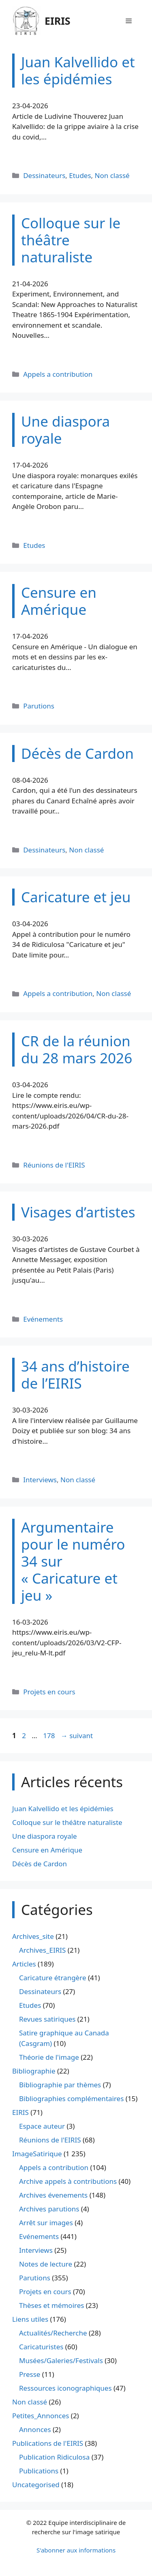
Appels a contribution (57, 374)
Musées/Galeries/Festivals (61, 2360)
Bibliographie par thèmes (60, 2084)
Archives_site (33, 1936)
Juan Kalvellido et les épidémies (62, 1808)
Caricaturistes (41, 2346)
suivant (77, 1735)
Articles (24, 1963)
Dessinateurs (44, 175)
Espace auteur (42, 2126)
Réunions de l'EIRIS (54, 1165)
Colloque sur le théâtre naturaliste (67, 1822)
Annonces (35, 2429)
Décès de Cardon (39, 1863)
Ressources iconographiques (65, 2388)
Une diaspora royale (44, 1836)
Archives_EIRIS (42, 1950)
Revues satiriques (47, 2019)
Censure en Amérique (47, 1850)
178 (50, 1735)
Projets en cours (49, 1691)
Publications (38, 2470)
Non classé (112, 175)
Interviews (40, 1479)
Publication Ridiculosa (54, 2457)
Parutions (38, 706)
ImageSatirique (37, 2153)
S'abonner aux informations (76, 2550)
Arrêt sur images (46, 2222)
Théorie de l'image (49, 2057)
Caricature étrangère (52, 1977)
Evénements (43, 1319)
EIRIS (58, 21)
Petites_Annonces (40, 2415)
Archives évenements (53, 2195)
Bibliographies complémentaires (71, 2098)
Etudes (80, 175)
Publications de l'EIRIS (47, 2443)
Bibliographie (34, 2071)
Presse (29, 2374)
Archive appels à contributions (68, 2181)
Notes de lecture (45, 2264)
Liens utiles (30, 2319)
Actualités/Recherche (53, 2333)
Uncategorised (36, 2484)
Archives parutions (49, 2208)
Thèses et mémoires (51, 2305)
